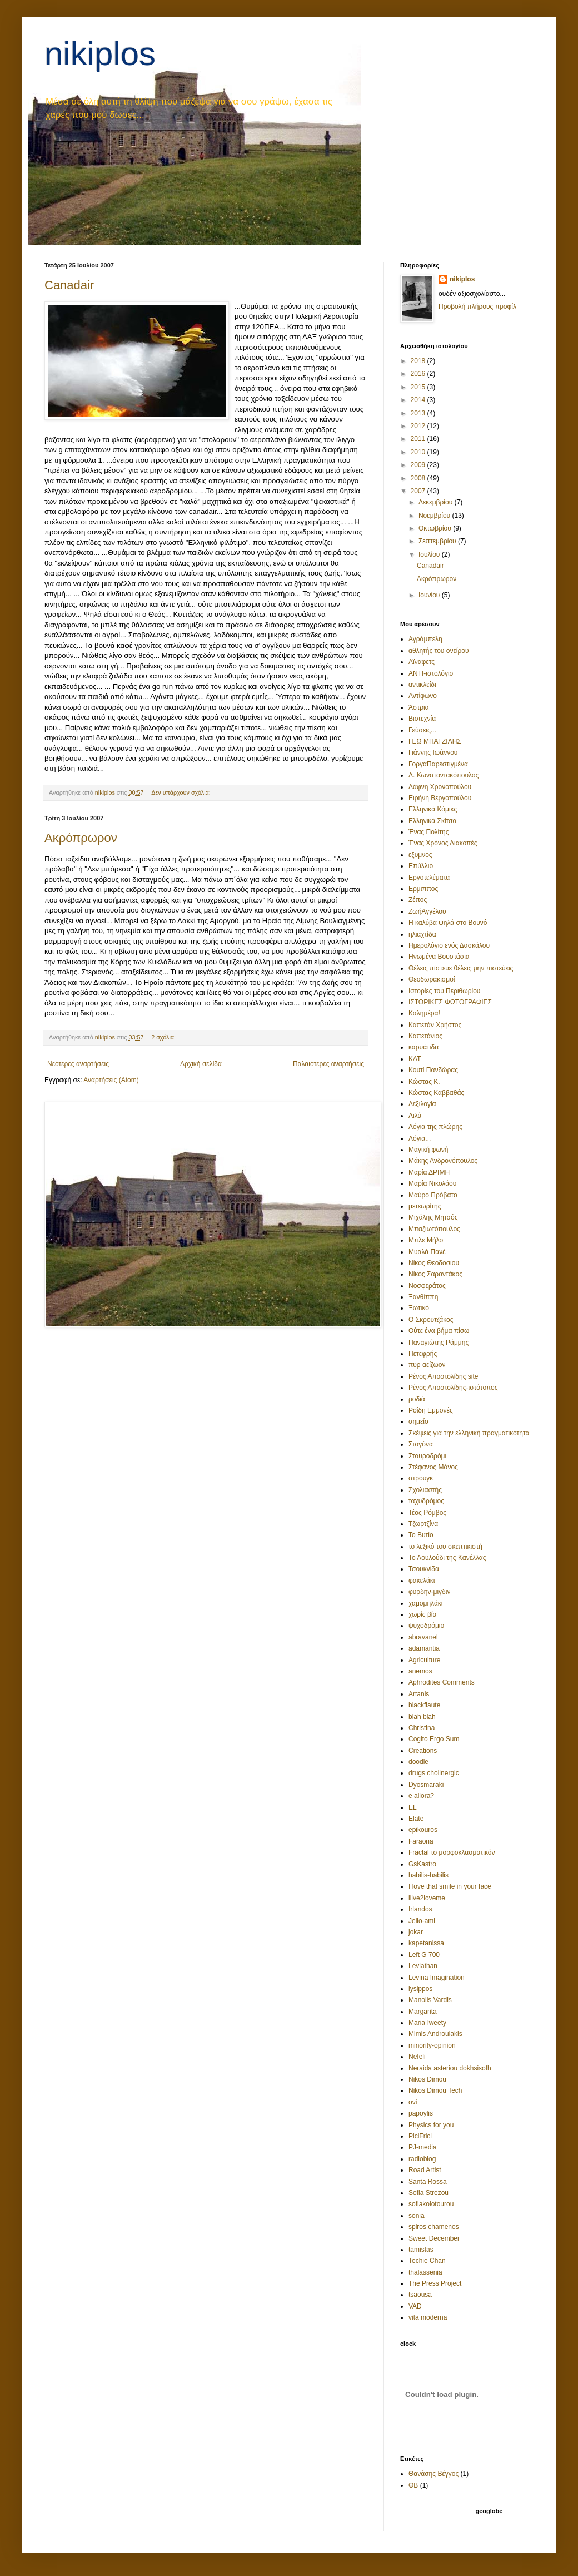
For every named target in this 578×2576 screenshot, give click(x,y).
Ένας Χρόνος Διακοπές (442, 843)
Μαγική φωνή (428, 1149)
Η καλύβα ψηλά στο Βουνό (447, 923)
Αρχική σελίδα (201, 1064)
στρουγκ (420, 1478)
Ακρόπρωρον (80, 838)
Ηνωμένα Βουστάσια (439, 956)
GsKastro (422, 1864)
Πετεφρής (422, 1354)
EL (412, 1807)
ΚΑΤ (414, 1059)
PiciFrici (420, 2136)
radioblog (422, 2159)
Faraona (421, 1841)
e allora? (421, 1796)
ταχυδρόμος (426, 1501)
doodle (418, 1762)
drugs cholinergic (433, 1773)
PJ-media (422, 2147)
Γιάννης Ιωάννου (432, 752)
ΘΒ (413, 2485)
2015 (419, 387)
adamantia (424, 1648)
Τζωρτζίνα (423, 1524)
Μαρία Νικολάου (432, 1183)
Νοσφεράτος (427, 1286)
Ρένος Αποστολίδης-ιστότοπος (452, 1387)
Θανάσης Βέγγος (433, 2474)
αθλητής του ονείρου (438, 651)
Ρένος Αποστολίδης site (443, 1376)
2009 (419, 465)
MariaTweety (427, 2023)
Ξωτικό (418, 1308)
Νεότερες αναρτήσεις (78, 1064)
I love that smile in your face (449, 1886)
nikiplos (100, 53)
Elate (415, 1818)
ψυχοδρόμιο (426, 1625)
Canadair (69, 285)
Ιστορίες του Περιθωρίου (444, 991)
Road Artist (424, 2170)
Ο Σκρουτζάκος (430, 1320)
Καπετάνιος (425, 1036)
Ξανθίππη (423, 1297)
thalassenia (425, 2272)
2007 (419, 491)
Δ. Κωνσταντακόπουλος (443, 775)
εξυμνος (420, 855)
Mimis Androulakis (435, 2034)
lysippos (420, 1989)
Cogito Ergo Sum (433, 1739)
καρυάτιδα (423, 1047)
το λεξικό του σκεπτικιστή (445, 1546)
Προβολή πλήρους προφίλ (477, 306)
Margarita (422, 2011)
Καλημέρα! (424, 1013)
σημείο (418, 1421)
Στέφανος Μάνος (433, 1467)
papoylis (420, 2113)
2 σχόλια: (164, 1037)
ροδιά (416, 1399)
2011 (419, 439)
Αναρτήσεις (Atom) (110, 1080)
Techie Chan (427, 2261)
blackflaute (424, 1705)
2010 (419, 452)
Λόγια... (419, 1138)
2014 (419, 400)
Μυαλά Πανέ (427, 1252)
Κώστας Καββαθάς (436, 1093)
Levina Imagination (436, 1977)
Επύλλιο (420, 866)
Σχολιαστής (425, 1490)
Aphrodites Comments (441, 1682)
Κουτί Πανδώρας (433, 1070)
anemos (420, 1671)
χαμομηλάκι (425, 1603)
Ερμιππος (423, 889)
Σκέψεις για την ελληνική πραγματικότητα (468, 1433)
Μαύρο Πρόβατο (432, 1195)
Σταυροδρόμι (427, 1456)
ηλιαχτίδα (422, 934)
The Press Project (434, 2283)
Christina (421, 1728)
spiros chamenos (433, 2227)
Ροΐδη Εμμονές (430, 1410)
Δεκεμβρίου (436, 502)
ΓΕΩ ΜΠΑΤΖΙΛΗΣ (434, 741)
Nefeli (417, 2056)
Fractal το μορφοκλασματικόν (451, 1852)
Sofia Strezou (428, 2193)
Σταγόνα (420, 1444)
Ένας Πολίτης (428, 832)
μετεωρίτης (424, 1206)
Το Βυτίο (421, 1535)
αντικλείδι (422, 684)
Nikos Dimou (427, 2079)
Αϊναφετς (421, 662)
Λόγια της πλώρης (435, 1127)
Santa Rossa (427, 2182)
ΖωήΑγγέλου (427, 911)
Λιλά (414, 1115)
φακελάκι (421, 1580)
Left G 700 (424, 1955)
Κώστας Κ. (424, 1082)
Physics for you (431, 2125)
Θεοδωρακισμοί (431, 979)
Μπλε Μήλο (425, 1240)
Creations (422, 1751)
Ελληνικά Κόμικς (432, 809)
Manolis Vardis (430, 2000)
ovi (412, 2102)
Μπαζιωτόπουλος (434, 1229)
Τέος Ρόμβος (427, 1513)
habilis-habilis (428, 1875)
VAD (415, 2306)
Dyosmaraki (426, 1785)
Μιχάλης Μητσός (432, 1217)
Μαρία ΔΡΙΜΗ (429, 1172)
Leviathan (422, 1966)
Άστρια (418, 707)
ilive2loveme (426, 1898)
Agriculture (424, 1660)
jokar (415, 1932)
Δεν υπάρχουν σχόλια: (181, 792)
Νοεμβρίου (435, 515)
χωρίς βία (422, 1614)
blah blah (422, 1717)
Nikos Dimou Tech (435, 2090)
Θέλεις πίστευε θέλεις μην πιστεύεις (460, 968)
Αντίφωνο (422, 696)
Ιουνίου (430, 595)
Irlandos (420, 1909)
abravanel (423, 1637)
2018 (419, 361)
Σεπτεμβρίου (438, 541)
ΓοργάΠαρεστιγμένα (438, 764)
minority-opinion (432, 2045)
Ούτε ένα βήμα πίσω (438, 1331)
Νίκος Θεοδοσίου (433, 1263)
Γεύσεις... (422, 730)
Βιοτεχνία (422, 718)
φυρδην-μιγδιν (429, 1592)
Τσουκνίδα (423, 1569)
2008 (419, 478)
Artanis (418, 1694)
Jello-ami (421, 1921)
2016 (419, 374)
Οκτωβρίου (435, 528)
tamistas (421, 2249)
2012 (419, 426)
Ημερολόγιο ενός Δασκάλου (449, 945)
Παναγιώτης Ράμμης (438, 1342)
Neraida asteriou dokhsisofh (449, 2068)
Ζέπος (417, 900)
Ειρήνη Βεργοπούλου (439, 798)
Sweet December (434, 2238)
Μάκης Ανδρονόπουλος (442, 1161)
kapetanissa (426, 1943)
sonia (416, 2216)
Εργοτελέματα (429, 877)
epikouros (422, 1830)
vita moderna (427, 2317)
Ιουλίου (430, 554)
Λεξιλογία (422, 1104)
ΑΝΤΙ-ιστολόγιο (430, 673)
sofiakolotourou (431, 2204)
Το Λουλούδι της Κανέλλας (447, 1558)
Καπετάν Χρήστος (434, 1025)
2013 (419, 413)
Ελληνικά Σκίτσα (432, 821)
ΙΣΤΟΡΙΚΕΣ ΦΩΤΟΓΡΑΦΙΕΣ (450, 1002)
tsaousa (420, 2294)
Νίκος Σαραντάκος (435, 1274)
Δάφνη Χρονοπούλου (439, 787)
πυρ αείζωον (427, 1365)
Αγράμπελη (425, 639)
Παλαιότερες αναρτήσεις (328, 1064)
